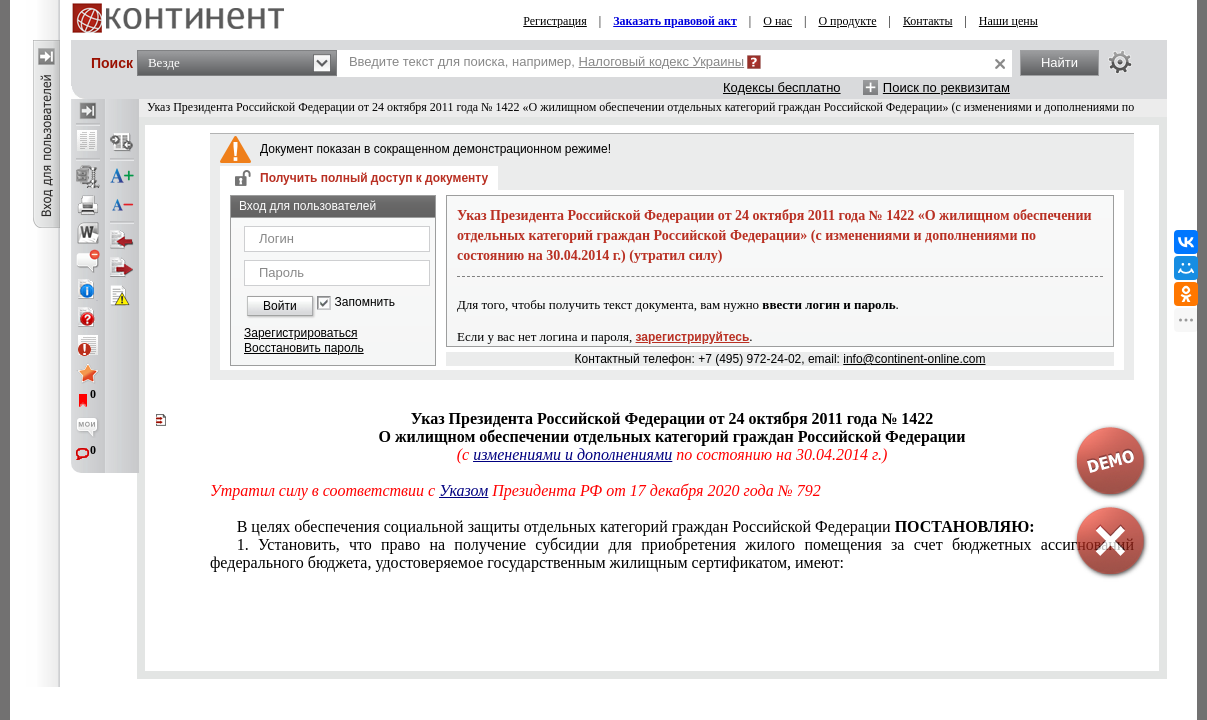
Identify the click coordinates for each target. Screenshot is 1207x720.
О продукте (847, 21)
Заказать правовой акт (675, 21)
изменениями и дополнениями (572, 454)
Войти (280, 306)
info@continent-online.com (914, 359)
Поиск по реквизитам (946, 87)
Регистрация (555, 21)
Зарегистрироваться (300, 333)
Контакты (928, 21)
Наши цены (1008, 21)
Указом (463, 490)
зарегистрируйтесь (693, 337)
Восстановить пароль (304, 348)
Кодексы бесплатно (782, 87)
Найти (1059, 62)
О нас (777, 21)
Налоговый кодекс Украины (662, 61)
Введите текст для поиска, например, (546, 61)
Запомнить (365, 302)
